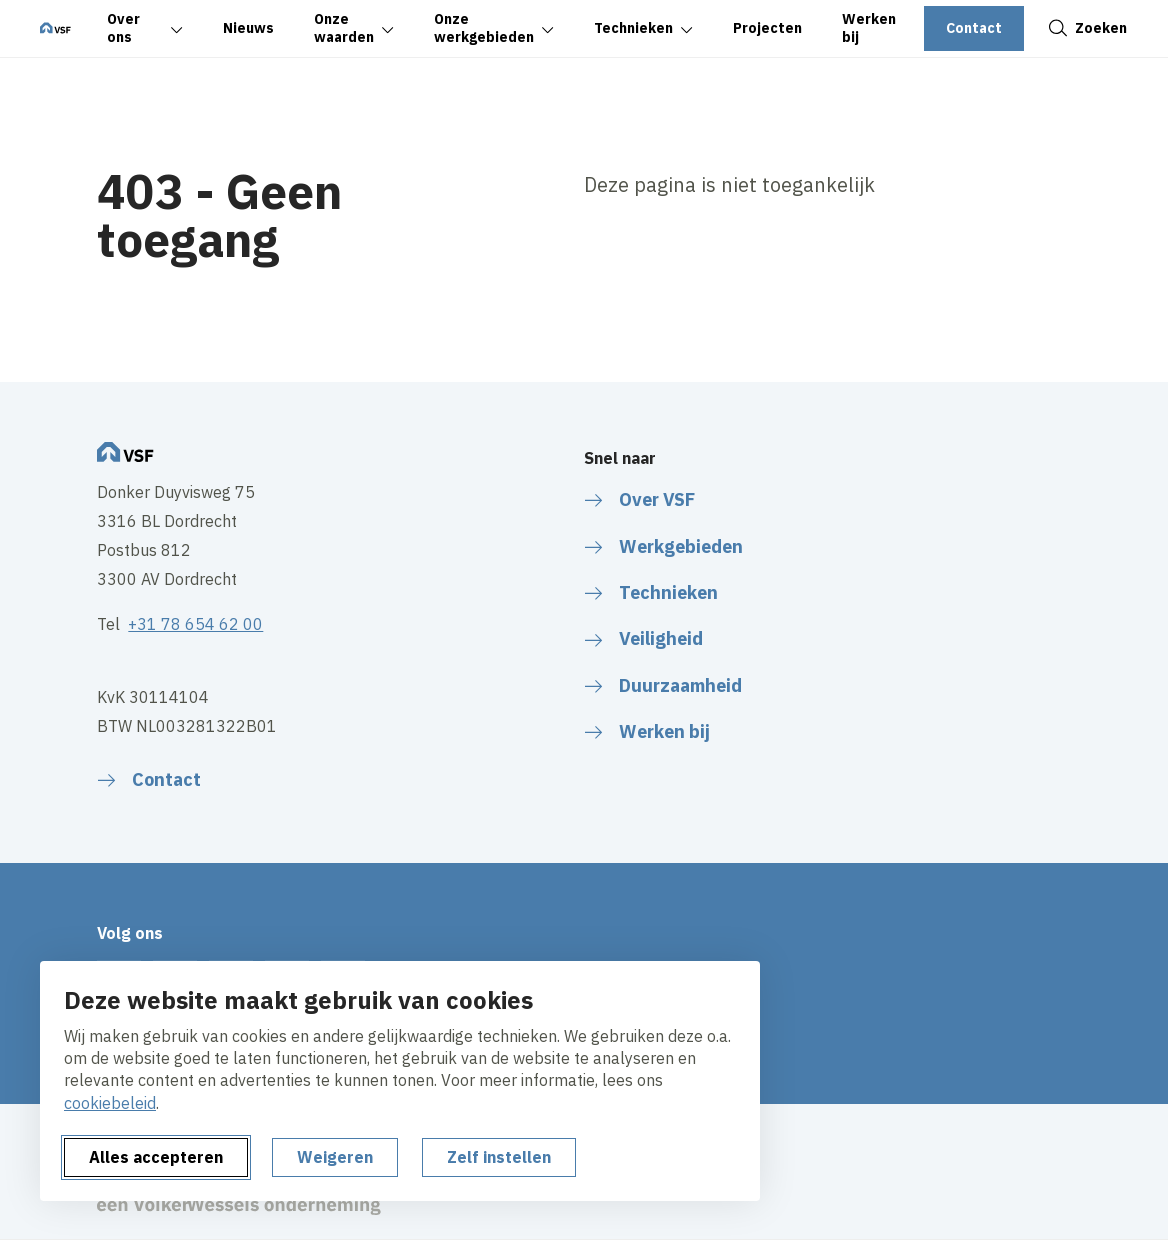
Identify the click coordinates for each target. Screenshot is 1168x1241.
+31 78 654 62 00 (195, 624)
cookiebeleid (110, 1103)
